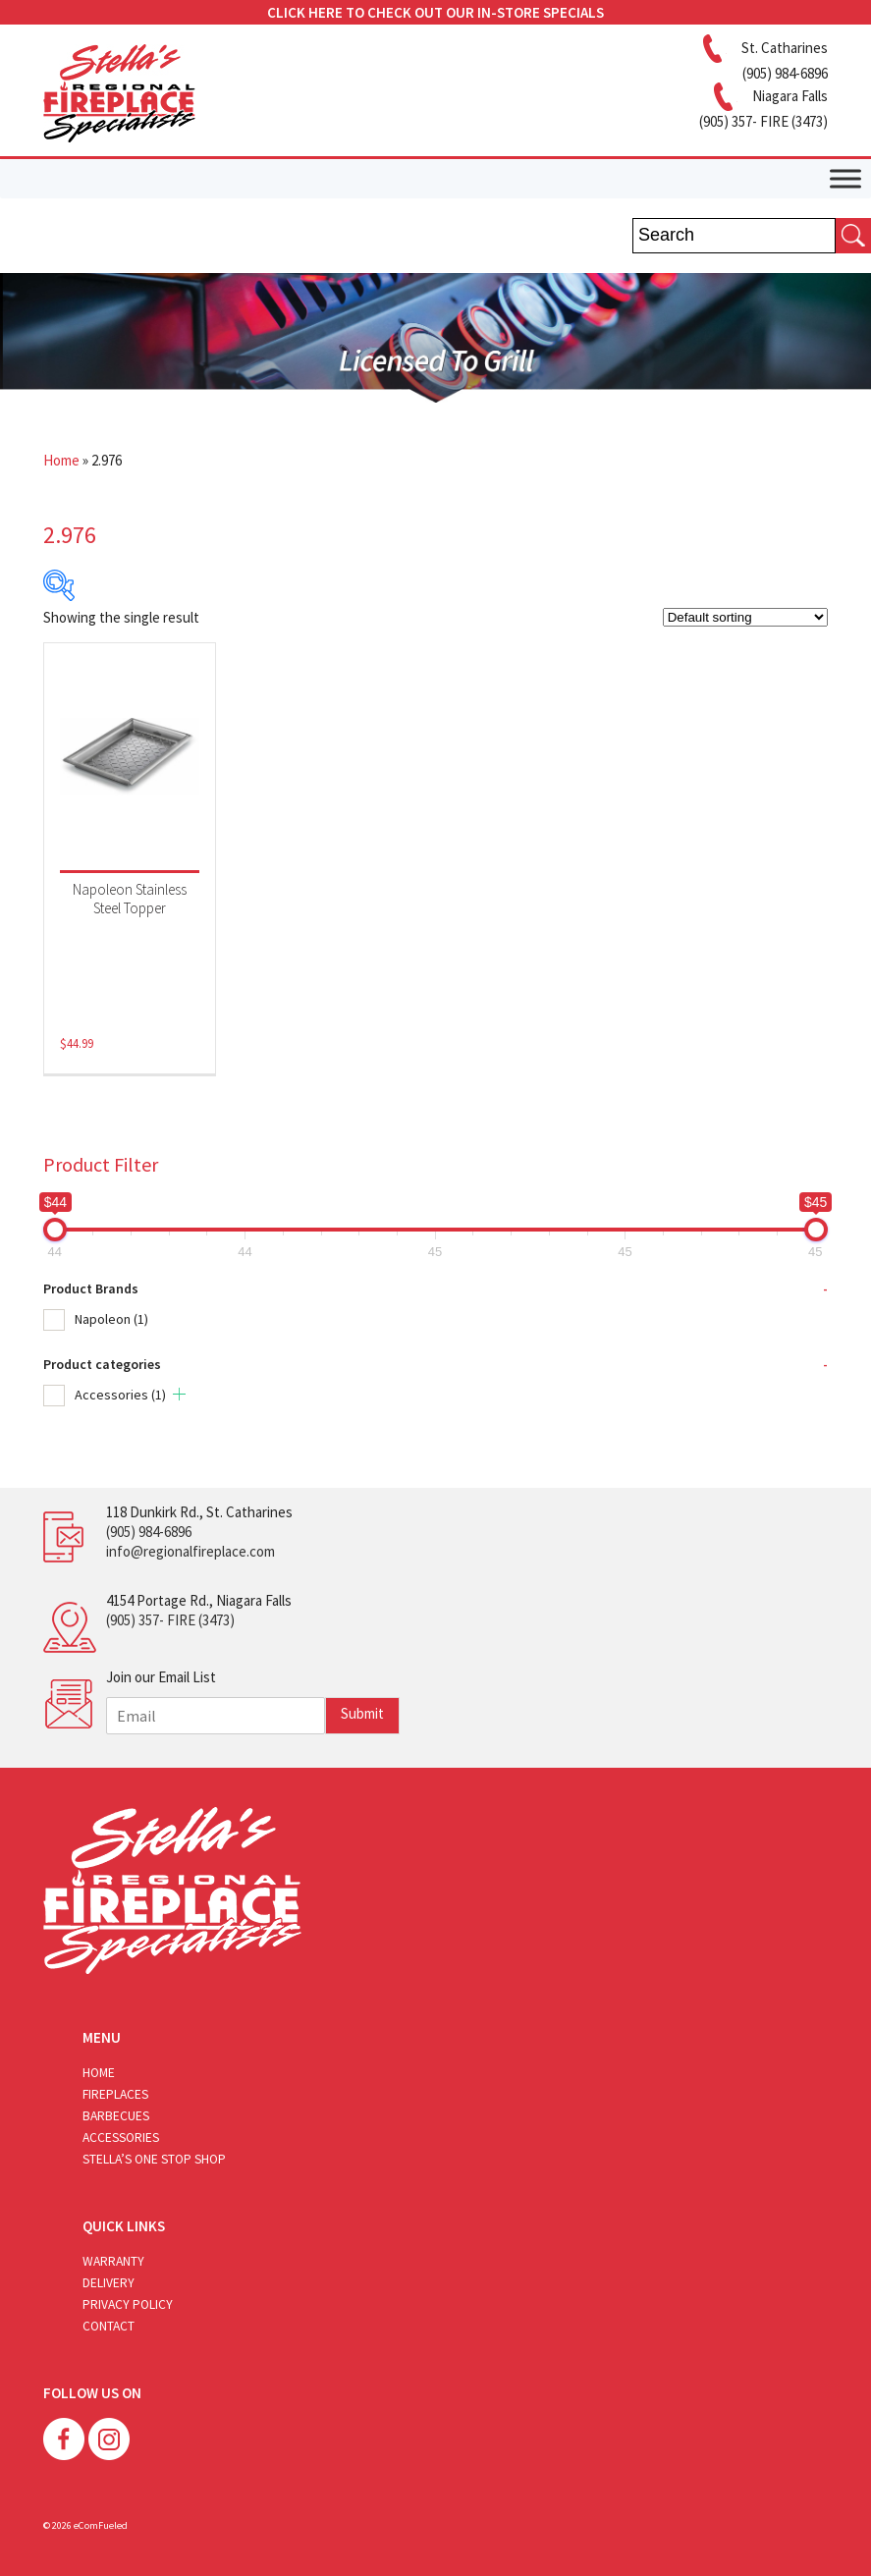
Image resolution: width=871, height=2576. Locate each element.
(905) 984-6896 (148, 1531)
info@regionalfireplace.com (190, 1551)
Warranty (113, 2261)
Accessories (120, 1394)
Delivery (108, 2283)
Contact (108, 2326)
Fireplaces (115, 2094)
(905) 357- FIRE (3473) (170, 1620)
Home (61, 460)
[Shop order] (745, 617)
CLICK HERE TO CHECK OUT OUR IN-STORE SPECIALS (435, 12)
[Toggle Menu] (845, 178)
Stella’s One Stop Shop (154, 2159)
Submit (362, 1713)
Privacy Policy (127, 2304)
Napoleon (111, 1319)
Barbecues (115, 2116)
